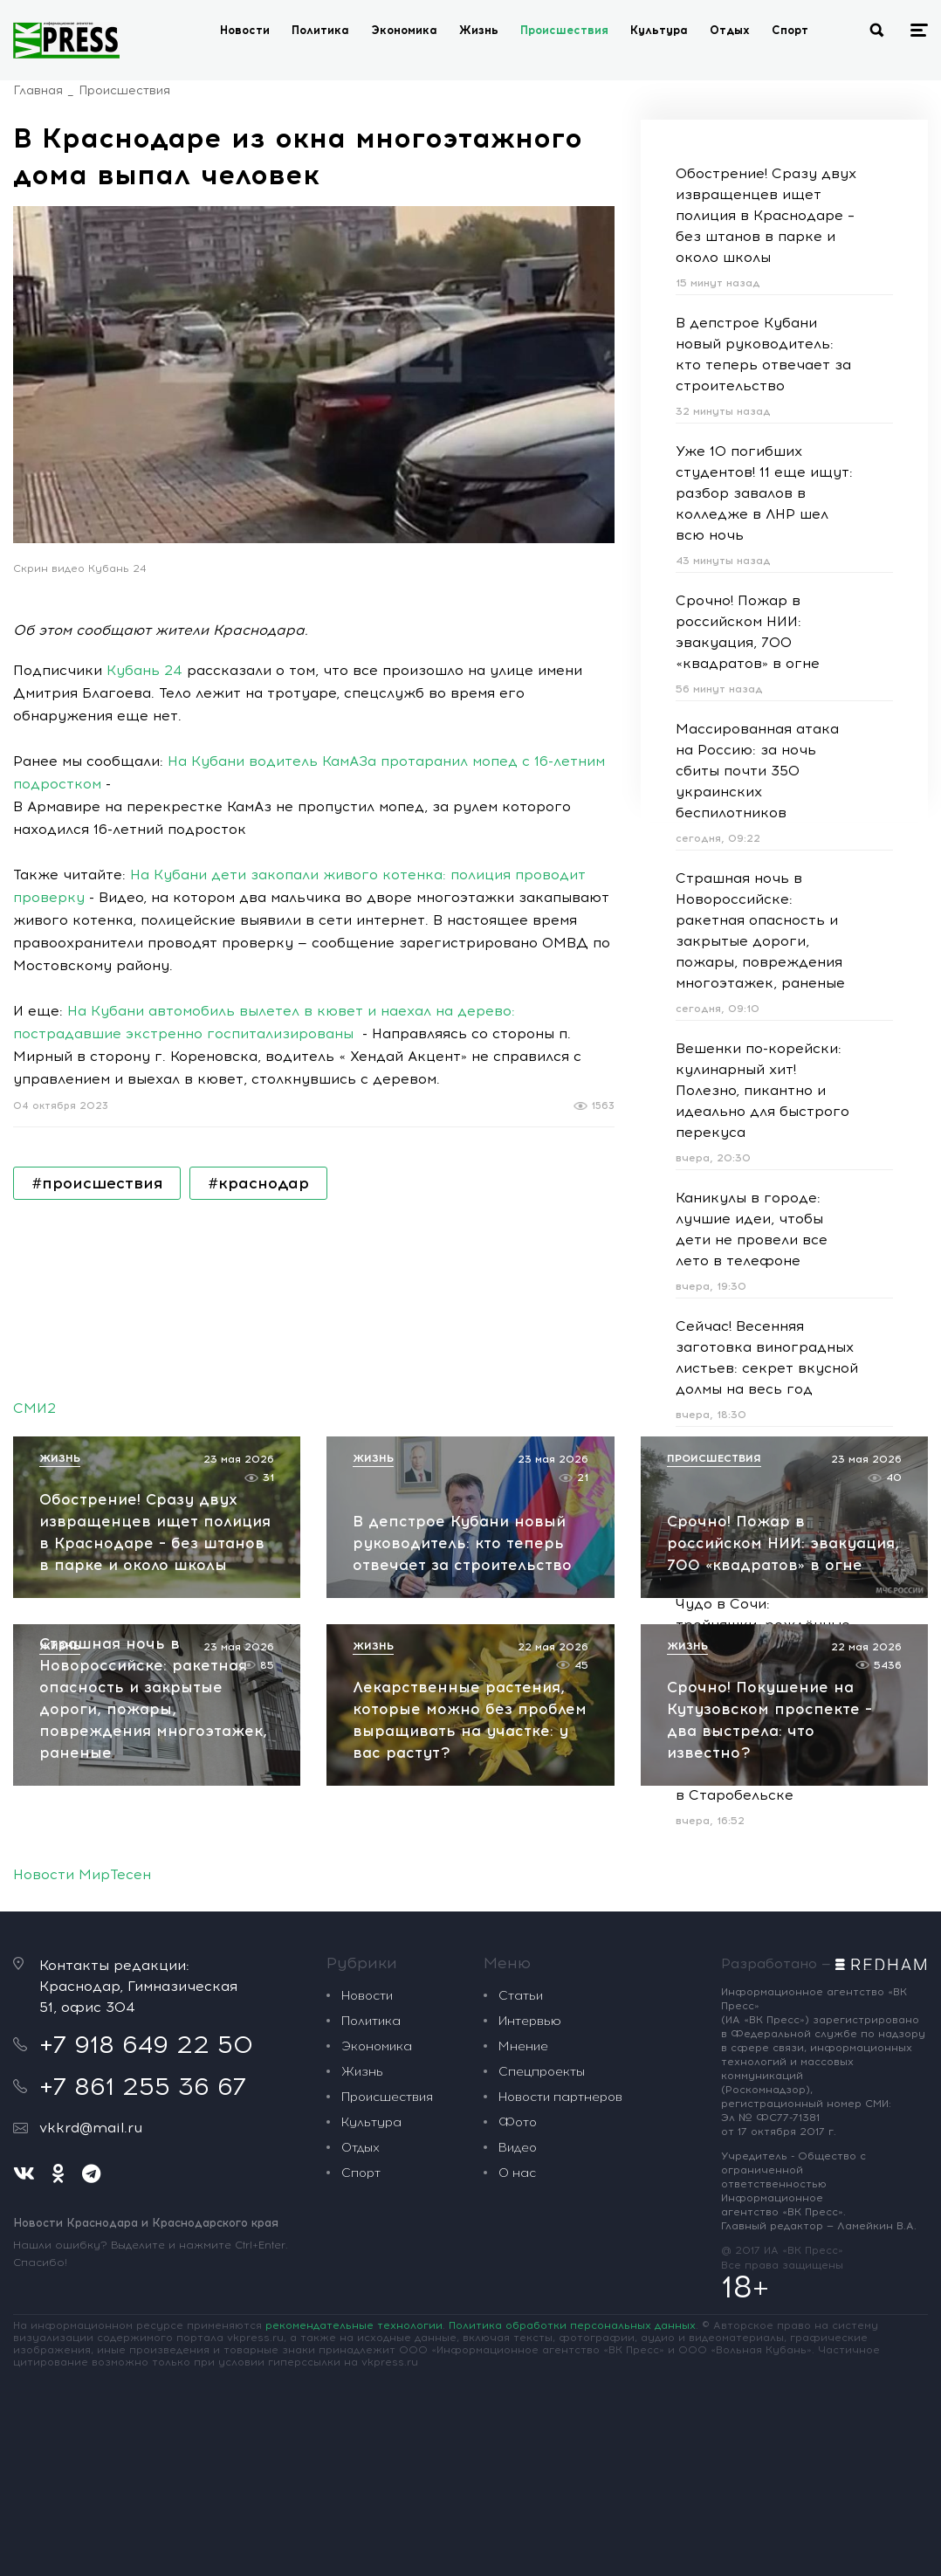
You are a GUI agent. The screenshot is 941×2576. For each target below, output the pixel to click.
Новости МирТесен (82, 1874)
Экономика (404, 30)
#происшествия (96, 1183)
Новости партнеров (560, 2097)
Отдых (730, 30)
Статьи (520, 1995)
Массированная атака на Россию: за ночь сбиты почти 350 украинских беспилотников (757, 770)
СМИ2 (34, 1408)
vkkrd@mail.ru (90, 2127)
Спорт (790, 30)
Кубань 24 (144, 670)
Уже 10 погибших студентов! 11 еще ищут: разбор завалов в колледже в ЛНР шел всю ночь (764, 493)
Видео (517, 2147)
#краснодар (258, 1183)
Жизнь (478, 30)
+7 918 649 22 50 (146, 2044)
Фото (517, 2122)
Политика (320, 30)
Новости (245, 30)
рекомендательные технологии (354, 2325)
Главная (38, 90)
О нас (517, 2173)
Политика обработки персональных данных (572, 2325)
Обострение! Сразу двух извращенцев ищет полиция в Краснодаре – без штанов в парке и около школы (766, 215)
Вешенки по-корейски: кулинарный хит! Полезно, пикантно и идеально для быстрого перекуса (762, 1090)
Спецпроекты (541, 2071)
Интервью (529, 2021)
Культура (659, 30)
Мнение (523, 2046)
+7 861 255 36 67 (142, 2086)
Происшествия (564, 30)
